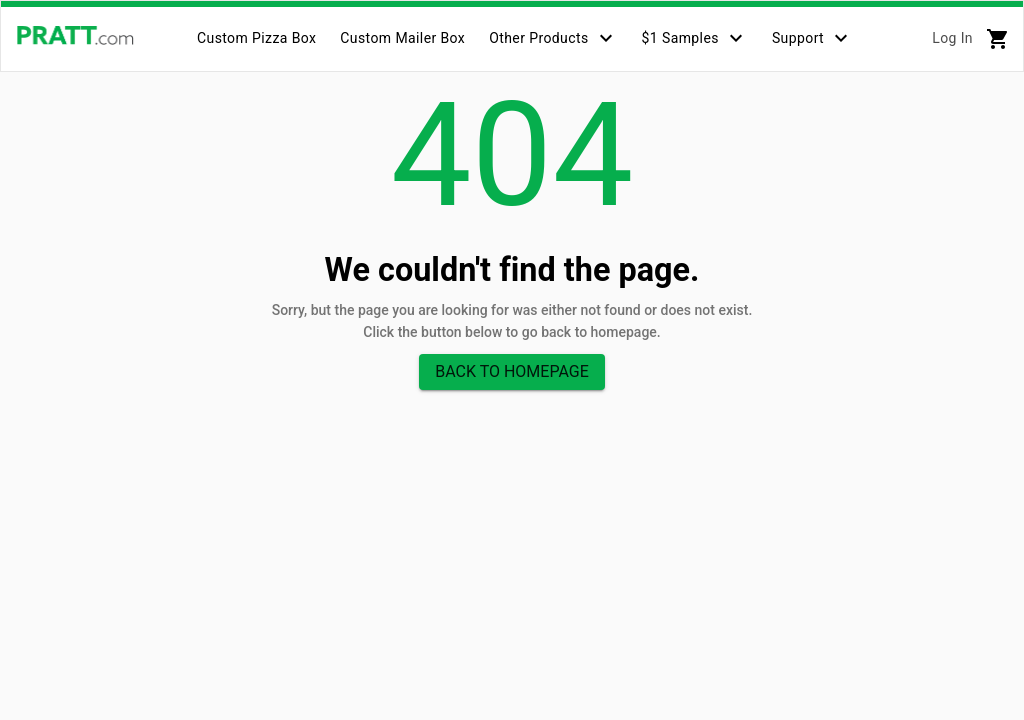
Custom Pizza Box (256, 38)
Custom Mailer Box (402, 38)
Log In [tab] (952, 38)
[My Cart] (998, 39)
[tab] (256, 38)
